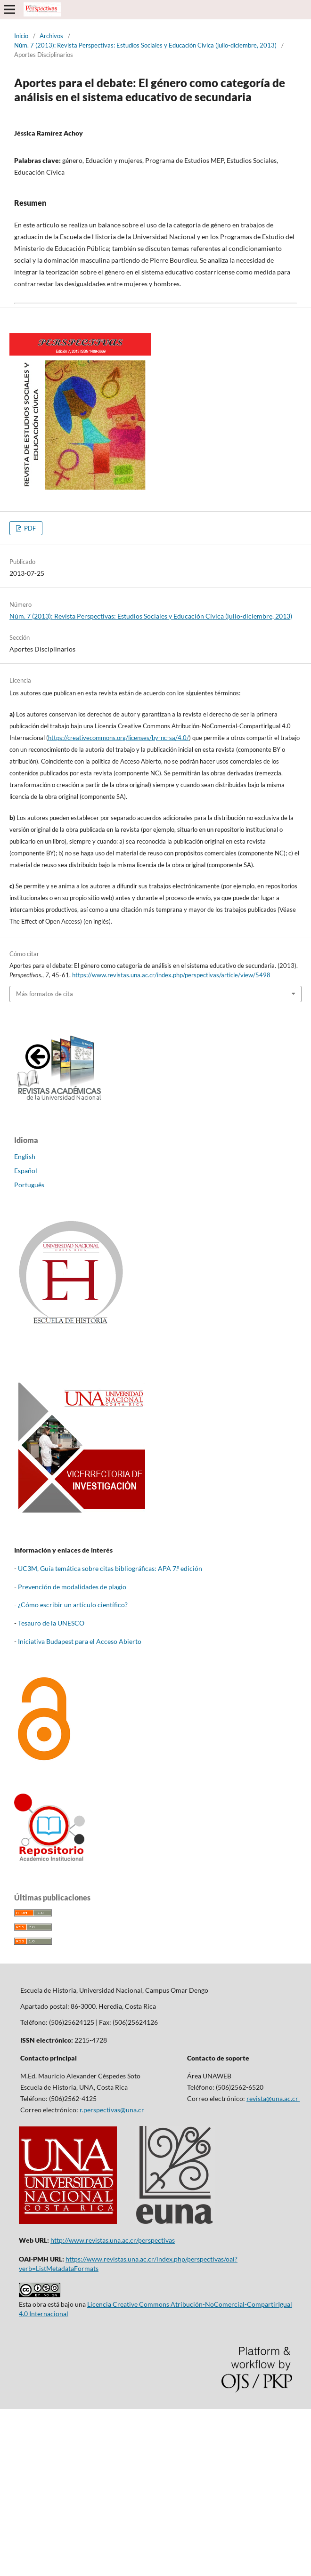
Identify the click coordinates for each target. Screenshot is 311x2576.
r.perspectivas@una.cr (113, 2110)
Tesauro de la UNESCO (51, 1623)
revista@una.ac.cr (273, 2098)
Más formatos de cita (44, 994)
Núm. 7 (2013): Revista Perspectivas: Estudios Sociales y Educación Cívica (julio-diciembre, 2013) (145, 45)
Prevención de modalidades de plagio (72, 1587)
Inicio (21, 36)
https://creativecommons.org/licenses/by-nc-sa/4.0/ (118, 737)
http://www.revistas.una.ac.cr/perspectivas (112, 2240)
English (24, 1156)
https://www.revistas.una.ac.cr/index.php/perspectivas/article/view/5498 (171, 975)
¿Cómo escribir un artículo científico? (73, 1605)
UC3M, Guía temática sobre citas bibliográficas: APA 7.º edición (110, 1568)
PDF (29, 528)
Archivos (51, 36)
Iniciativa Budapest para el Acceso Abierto (79, 1641)
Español (25, 1171)
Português (29, 1185)
